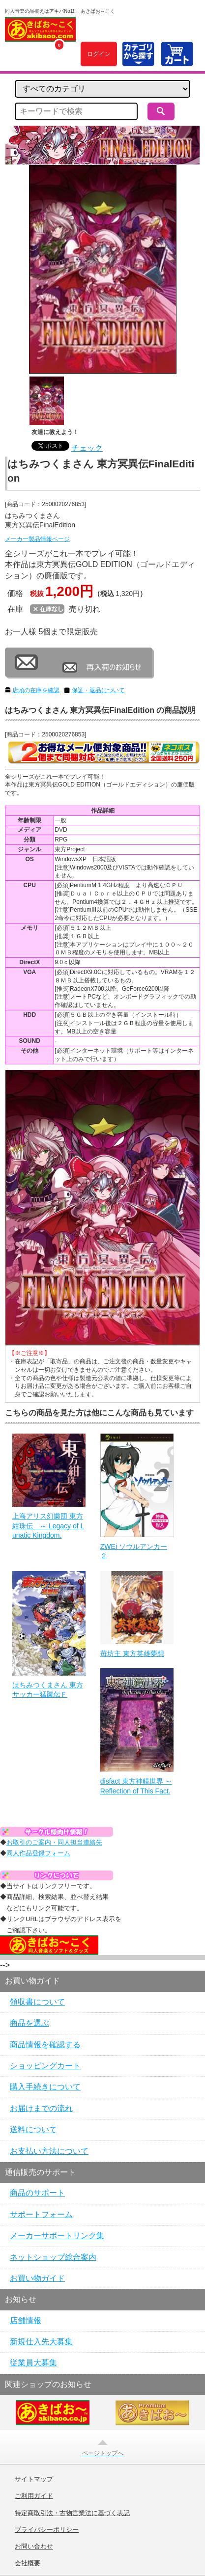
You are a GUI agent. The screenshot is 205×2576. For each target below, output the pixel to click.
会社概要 (27, 2563)
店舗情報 (25, 2320)
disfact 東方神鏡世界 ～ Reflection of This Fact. (136, 1786)
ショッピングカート (45, 2065)
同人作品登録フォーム (38, 1853)
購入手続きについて (45, 2087)
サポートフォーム (41, 2214)
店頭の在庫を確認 (35, 690)
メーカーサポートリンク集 (57, 2235)
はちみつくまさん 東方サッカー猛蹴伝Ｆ (47, 1690)
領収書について (37, 2002)
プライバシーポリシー (47, 2529)
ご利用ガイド (34, 2496)
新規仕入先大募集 (41, 2341)
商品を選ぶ (29, 2023)
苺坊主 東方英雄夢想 (132, 1653)
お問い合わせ (34, 2546)
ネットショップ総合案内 (53, 2257)
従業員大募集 (33, 2363)
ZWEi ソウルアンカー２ (133, 1551)
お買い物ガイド (37, 2278)
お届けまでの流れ (41, 2108)
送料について (33, 2129)
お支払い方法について (49, 2151)
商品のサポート (37, 2193)
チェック (87, 448)
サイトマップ (34, 2479)
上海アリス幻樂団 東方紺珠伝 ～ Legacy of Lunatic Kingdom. (48, 1525)
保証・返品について (98, 690)
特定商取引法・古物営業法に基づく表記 (72, 2513)
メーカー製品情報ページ (37, 539)
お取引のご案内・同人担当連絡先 (54, 1842)
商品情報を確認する (45, 2044)
